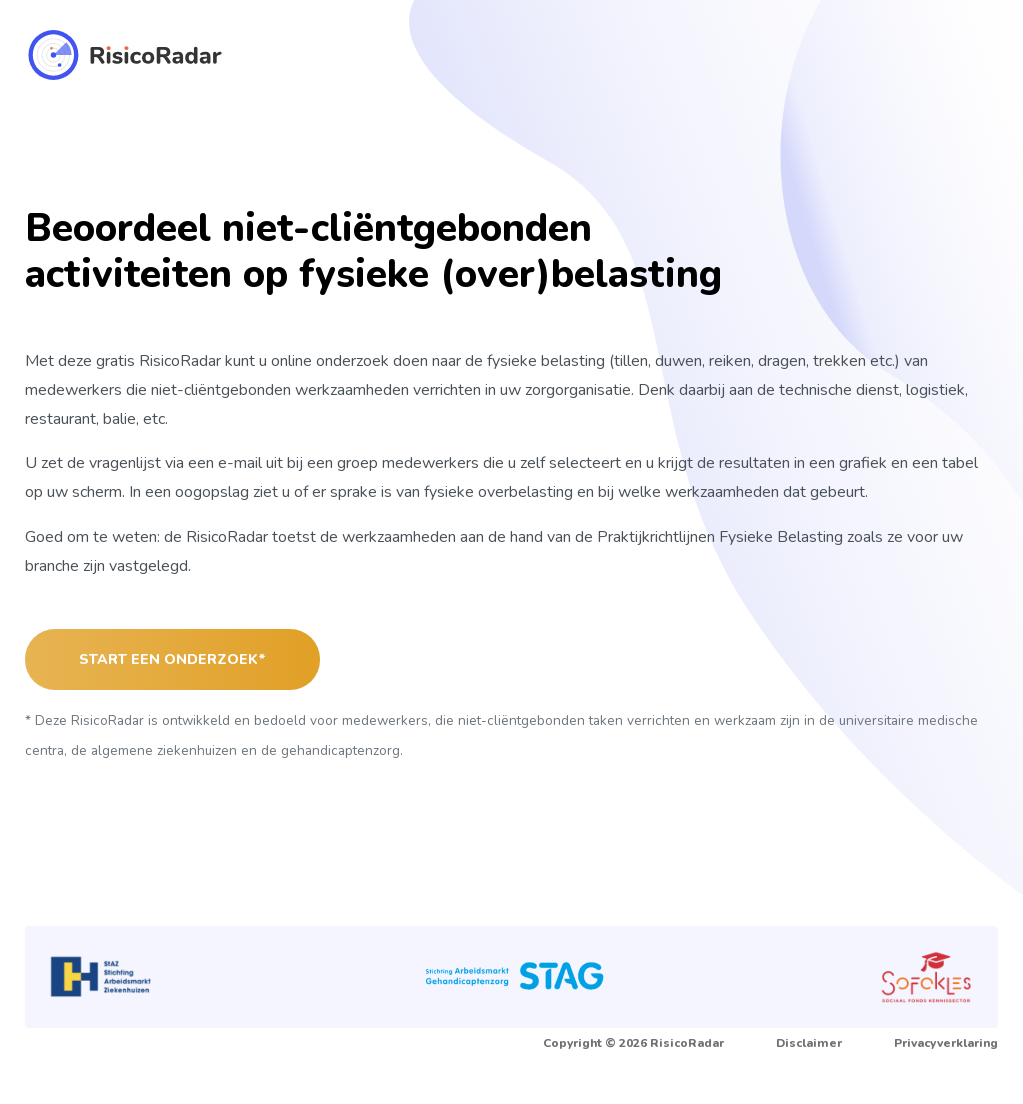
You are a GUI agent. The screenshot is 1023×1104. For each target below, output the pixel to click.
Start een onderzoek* (172, 659)
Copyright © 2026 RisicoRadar (633, 1043)
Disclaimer (809, 1043)
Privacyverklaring (946, 1043)
